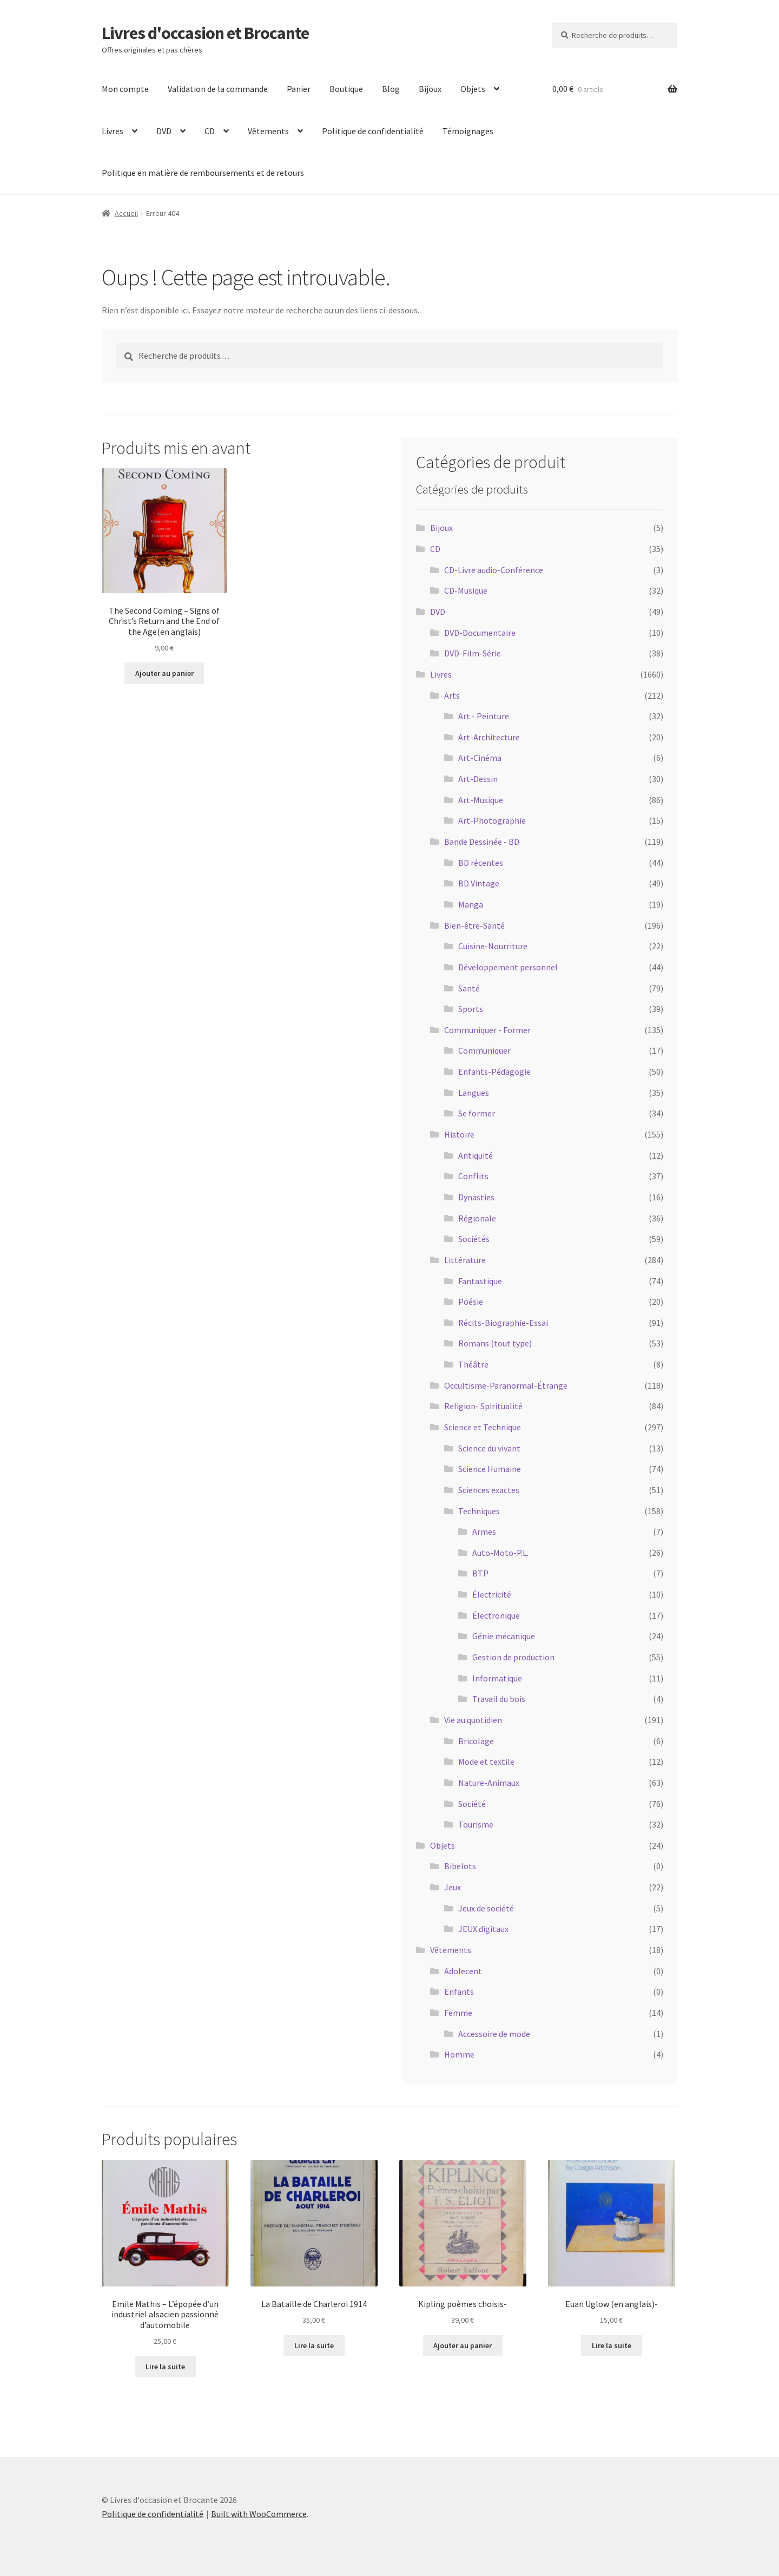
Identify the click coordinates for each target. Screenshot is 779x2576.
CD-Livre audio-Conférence (493, 569)
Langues (473, 1092)
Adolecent (463, 1971)
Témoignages (468, 131)
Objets (472, 88)
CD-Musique (465, 590)
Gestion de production (513, 1657)
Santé (469, 988)
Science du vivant (489, 1448)
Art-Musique (480, 799)
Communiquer (484, 1050)
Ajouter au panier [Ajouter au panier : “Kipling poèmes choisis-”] (462, 2345)
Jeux (452, 1887)
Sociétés (474, 1238)
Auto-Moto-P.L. (500, 1552)
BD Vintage (478, 883)
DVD (163, 131)
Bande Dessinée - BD (481, 841)
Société (472, 1803)
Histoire (459, 1134)
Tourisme (475, 1824)
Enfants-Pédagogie (494, 1071)
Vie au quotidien (473, 1719)
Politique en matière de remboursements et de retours (203, 172)
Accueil (126, 213)
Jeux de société (486, 1908)
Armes (484, 1531)
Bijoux (430, 88)
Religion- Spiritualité (483, 1406)
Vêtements (268, 131)
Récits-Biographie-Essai (503, 1322)
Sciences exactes (488, 1489)
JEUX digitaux (483, 1928)
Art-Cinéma (479, 757)
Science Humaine (489, 1468)
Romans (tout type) (495, 1343)
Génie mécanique (503, 1636)
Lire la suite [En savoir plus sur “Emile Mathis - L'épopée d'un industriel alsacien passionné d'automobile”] (165, 2366)
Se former (476, 1113)
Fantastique (480, 1281)
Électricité (491, 1594)
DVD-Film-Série (472, 653)
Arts (452, 695)
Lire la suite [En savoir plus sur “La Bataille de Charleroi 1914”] (314, 2345)
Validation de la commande (218, 88)
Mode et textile (486, 1761)
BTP (480, 1573)
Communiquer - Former (487, 1029)
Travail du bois (498, 1698)
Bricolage (476, 1741)
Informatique (497, 1678)
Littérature (465, 1259)
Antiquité (475, 1155)
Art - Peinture (483, 716)
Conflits (473, 1176)
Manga (470, 904)
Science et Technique (482, 1427)
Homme (459, 2054)
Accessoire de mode (494, 2033)
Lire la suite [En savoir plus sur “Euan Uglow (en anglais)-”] (611, 2345)
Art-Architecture (489, 737)
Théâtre (473, 1364)
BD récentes (480, 862)
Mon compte (125, 88)
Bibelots (460, 1866)
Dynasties (476, 1197)
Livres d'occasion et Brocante (205, 33)
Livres (112, 131)
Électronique (496, 1615)
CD (209, 131)
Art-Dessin (478, 778)
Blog (391, 88)
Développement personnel (508, 967)
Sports (470, 1008)
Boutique (346, 88)
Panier (299, 88)
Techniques (479, 1511)
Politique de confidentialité (373, 131)
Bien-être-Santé (474, 925)
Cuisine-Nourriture (492, 946)
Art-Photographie (492, 820)
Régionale (477, 1218)
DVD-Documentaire (480, 632)
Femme (458, 2012)
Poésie (470, 1301)
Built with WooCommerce (259, 2513)
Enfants (459, 1991)
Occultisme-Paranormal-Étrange (505, 1385)
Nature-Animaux (488, 1782)
